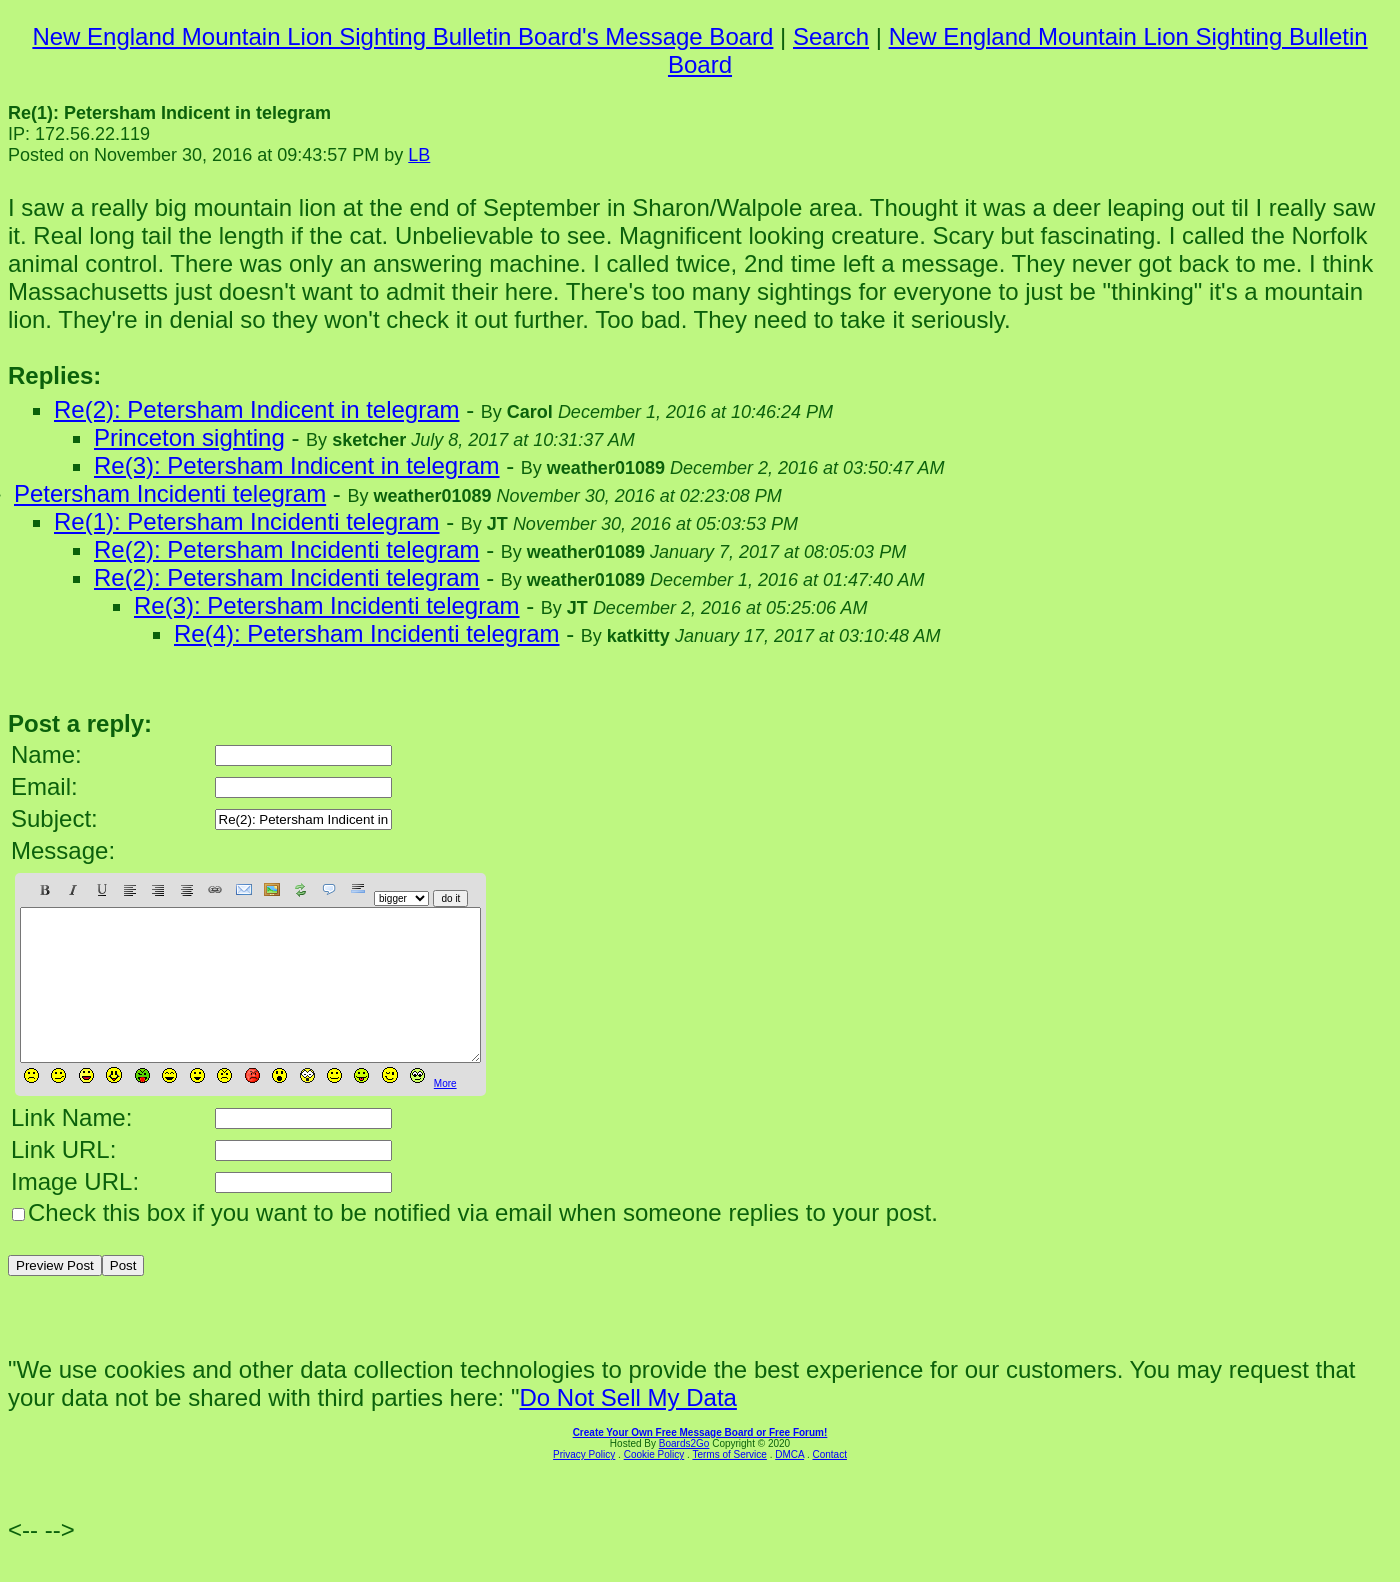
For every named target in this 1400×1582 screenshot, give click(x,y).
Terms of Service (729, 1484)
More (445, 1113)
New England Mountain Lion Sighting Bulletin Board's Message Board (402, 36)
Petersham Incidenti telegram (170, 493)
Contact (829, 1484)
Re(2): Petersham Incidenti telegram (287, 549)
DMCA (789, 1484)
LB (419, 155)
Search (831, 36)
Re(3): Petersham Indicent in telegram (297, 465)
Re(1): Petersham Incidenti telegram (247, 521)
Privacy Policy (584, 1484)
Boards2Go (684, 1473)
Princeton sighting (189, 437)
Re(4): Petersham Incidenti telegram (367, 633)
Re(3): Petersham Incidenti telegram (327, 605)
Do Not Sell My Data (627, 1427)
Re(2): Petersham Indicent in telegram (257, 409)
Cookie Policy (654, 1484)
